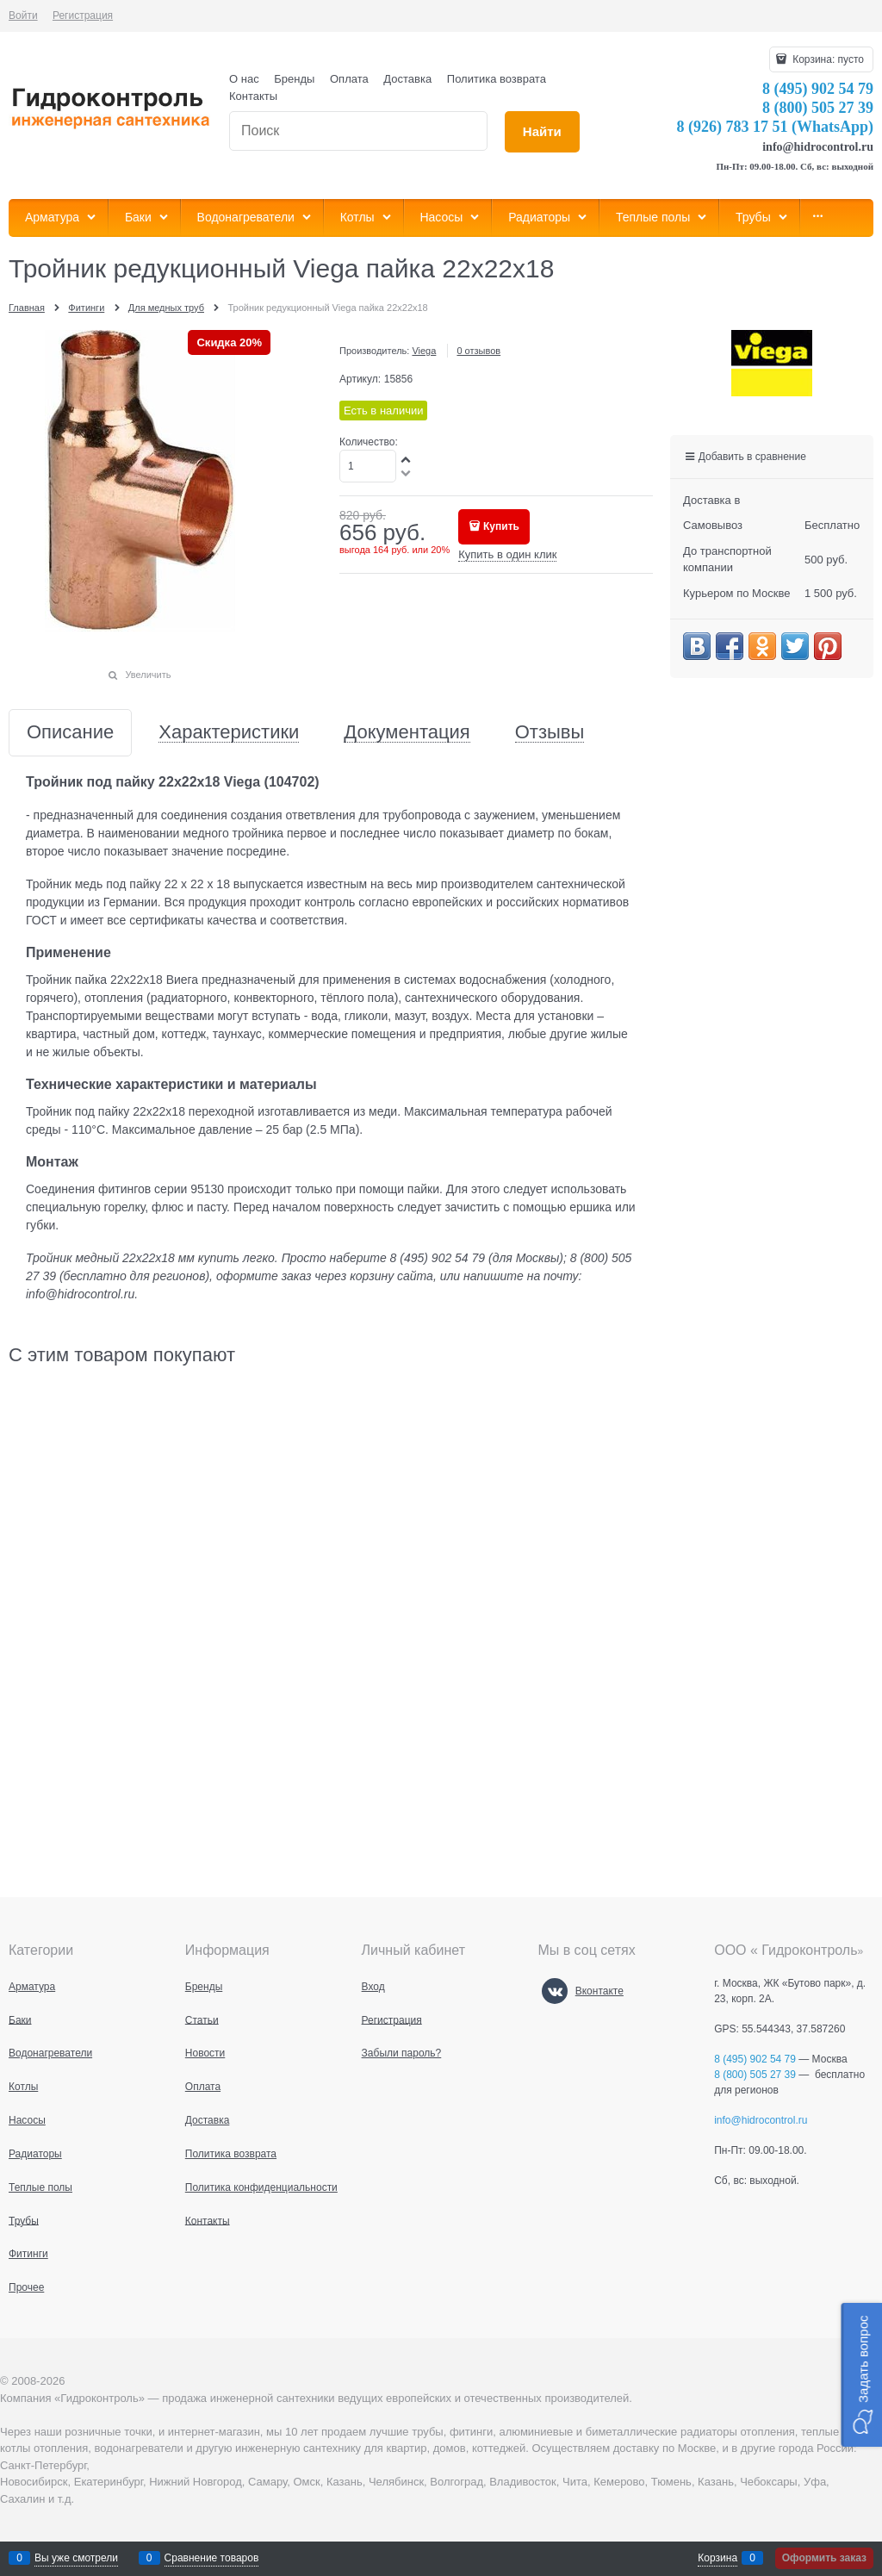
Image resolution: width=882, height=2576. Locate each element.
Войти (23, 15)
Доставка (407, 78)
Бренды (294, 78)
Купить (501, 526)
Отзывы (550, 733)
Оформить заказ (824, 2558)
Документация (406, 733)
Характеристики (228, 733)
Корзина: (827, 59)
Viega (424, 350)
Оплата (349, 78)
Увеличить (148, 674)
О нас (244, 78)
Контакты (253, 96)
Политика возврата (496, 78)
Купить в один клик (507, 554)
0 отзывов (478, 350)
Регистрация (83, 15)
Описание (70, 733)
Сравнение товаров (212, 2558)
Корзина (717, 2558)
